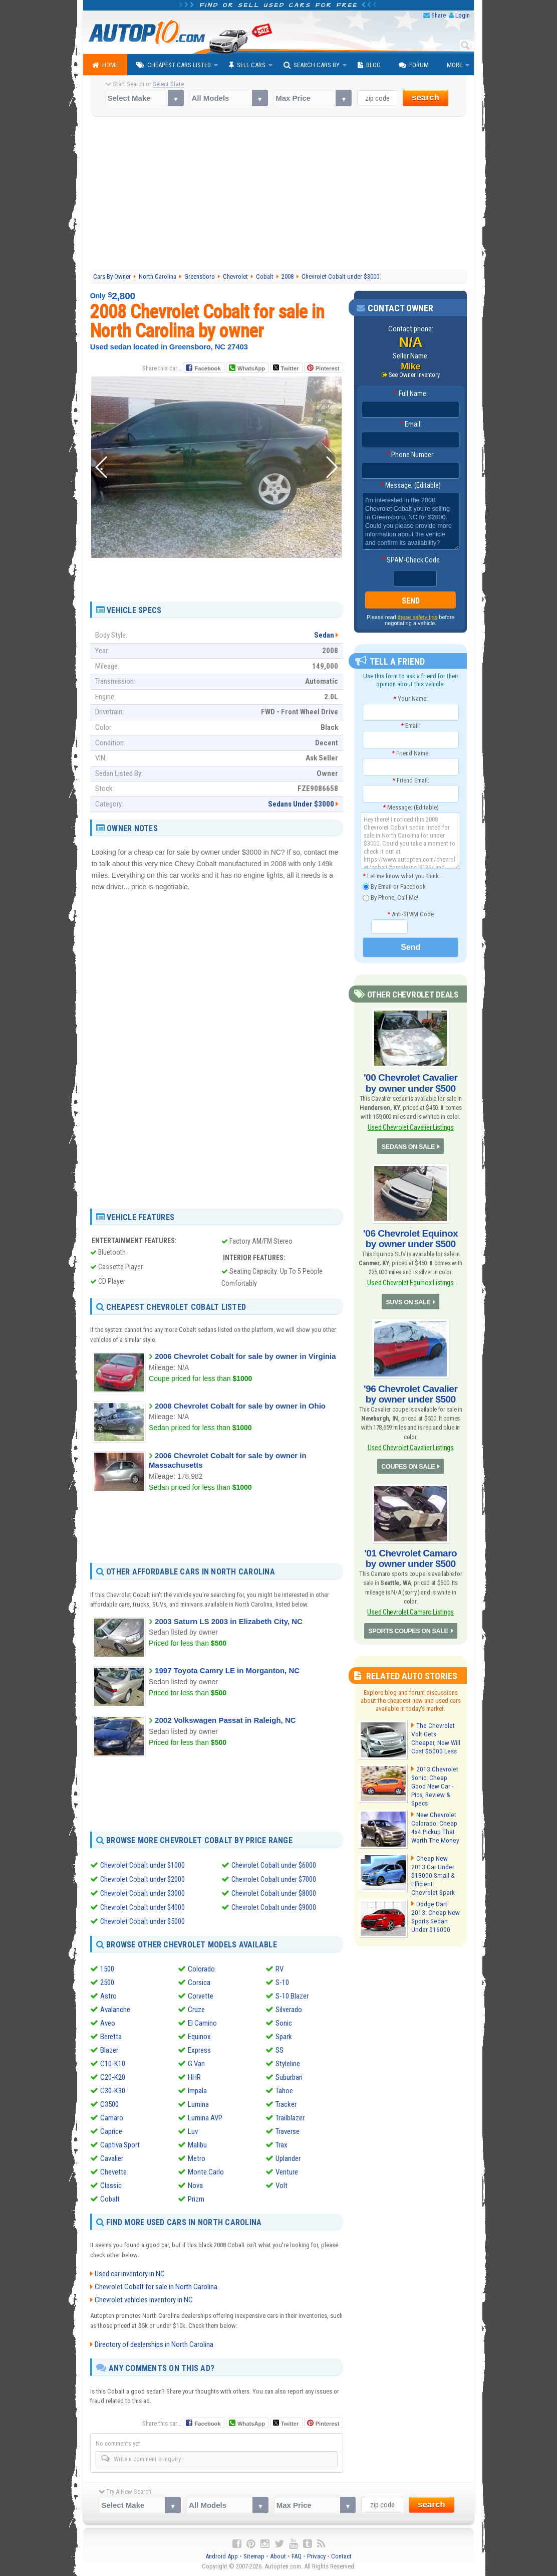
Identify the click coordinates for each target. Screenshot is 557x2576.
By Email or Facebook (394, 886)
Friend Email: (410, 780)
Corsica (199, 1982)
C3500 (109, 2104)
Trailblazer (290, 2117)
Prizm (196, 2199)
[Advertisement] (278, 194)
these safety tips (418, 617)
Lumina (198, 2104)
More (454, 65)
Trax (281, 2144)
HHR (194, 2077)
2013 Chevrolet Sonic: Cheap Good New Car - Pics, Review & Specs (436, 1772)
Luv (193, 2131)
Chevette (113, 2171)
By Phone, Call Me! (390, 898)
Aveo (107, 2023)
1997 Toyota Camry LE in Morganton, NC (227, 1670)
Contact (341, 2556)
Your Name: (410, 698)
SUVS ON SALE (408, 1297)
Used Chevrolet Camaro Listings (410, 1603)
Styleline (287, 2063)
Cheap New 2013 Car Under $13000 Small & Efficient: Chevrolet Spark (435, 1859)
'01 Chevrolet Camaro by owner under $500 (410, 1550)
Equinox (199, 2036)
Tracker (286, 2104)
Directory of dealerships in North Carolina (154, 2344)
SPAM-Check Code (411, 560)
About (278, 2556)
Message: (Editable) (410, 486)
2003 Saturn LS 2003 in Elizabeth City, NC (229, 1621)
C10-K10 (112, 2063)
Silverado (288, 2009)
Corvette (200, 1996)
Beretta (111, 2036)
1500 (107, 1968)
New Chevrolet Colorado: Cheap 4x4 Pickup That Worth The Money (433, 1815)
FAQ (297, 2556)
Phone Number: (410, 455)
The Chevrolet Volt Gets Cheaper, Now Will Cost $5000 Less (435, 1728)
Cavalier (111, 2158)
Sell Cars (247, 65)
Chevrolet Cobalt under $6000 (274, 1865)
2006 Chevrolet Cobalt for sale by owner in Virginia (245, 1356)
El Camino (202, 2023)
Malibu (197, 2144)
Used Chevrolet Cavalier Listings (411, 1125)
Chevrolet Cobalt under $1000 (143, 1865)
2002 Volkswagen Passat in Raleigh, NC (225, 1720)
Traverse (287, 2131)
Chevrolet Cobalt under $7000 (274, 1879)
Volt (281, 2185)
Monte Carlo (206, 2171)
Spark (283, 2036)
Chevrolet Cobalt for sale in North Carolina (156, 2286)
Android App (221, 2556)
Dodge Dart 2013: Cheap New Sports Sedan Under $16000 (435, 1902)
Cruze (196, 2009)
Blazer (109, 2050)
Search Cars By (312, 65)
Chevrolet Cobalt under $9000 (274, 1907)
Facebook (207, 368)
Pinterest (327, 368)
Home (105, 65)
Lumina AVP (205, 2117)
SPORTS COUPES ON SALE (408, 1621)
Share (438, 15)
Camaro (111, 2117)
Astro (108, 1996)
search (425, 97)
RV (279, 1968)
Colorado (201, 1968)
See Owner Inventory (414, 374)
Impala (197, 2090)
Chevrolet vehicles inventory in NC (144, 2299)
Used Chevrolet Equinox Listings (410, 1278)
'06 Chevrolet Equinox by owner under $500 (410, 1235)
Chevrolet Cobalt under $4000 (143, 1907)
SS (279, 2050)
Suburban (289, 2077)
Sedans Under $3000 (301, 804)
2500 (107, 1982)
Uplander (288, 2158)
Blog (369, 65)
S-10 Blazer (292, 1996)
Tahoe (284, 2090)
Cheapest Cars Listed (173, 65)
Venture (286, 2171)
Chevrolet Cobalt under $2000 (143, 1879)
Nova (195, 2185)
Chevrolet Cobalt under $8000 (274, 1893)
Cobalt (110, 2199)
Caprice (111, 2131)
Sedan (324, 635)
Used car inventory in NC (130, 2273)
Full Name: (411, 394)
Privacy (316, 2556)
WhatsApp (250, 368)
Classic (111, 2185)
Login (462, 15)
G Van (196, 2063)
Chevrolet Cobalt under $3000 (143, 1893)
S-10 (282, 1982)
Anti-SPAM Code (410, 914)
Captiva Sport (120, 2144)
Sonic (283, 2023)
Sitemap (253, 2556)
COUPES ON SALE (408, 1459)
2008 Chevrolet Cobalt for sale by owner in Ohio (240, 1406)
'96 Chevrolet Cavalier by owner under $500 (410, 1388)
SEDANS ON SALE (409, 1144)
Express (199, 2050)
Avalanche (115, 2009)
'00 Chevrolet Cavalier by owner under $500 (410, 1082)
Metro (196, 2158)
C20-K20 (112, 2077)
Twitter (286, 367)
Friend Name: (411, 752)
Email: (411, 425)
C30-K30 (112, 2090)
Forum (414, 65)
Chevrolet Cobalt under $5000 (143, 1921)
